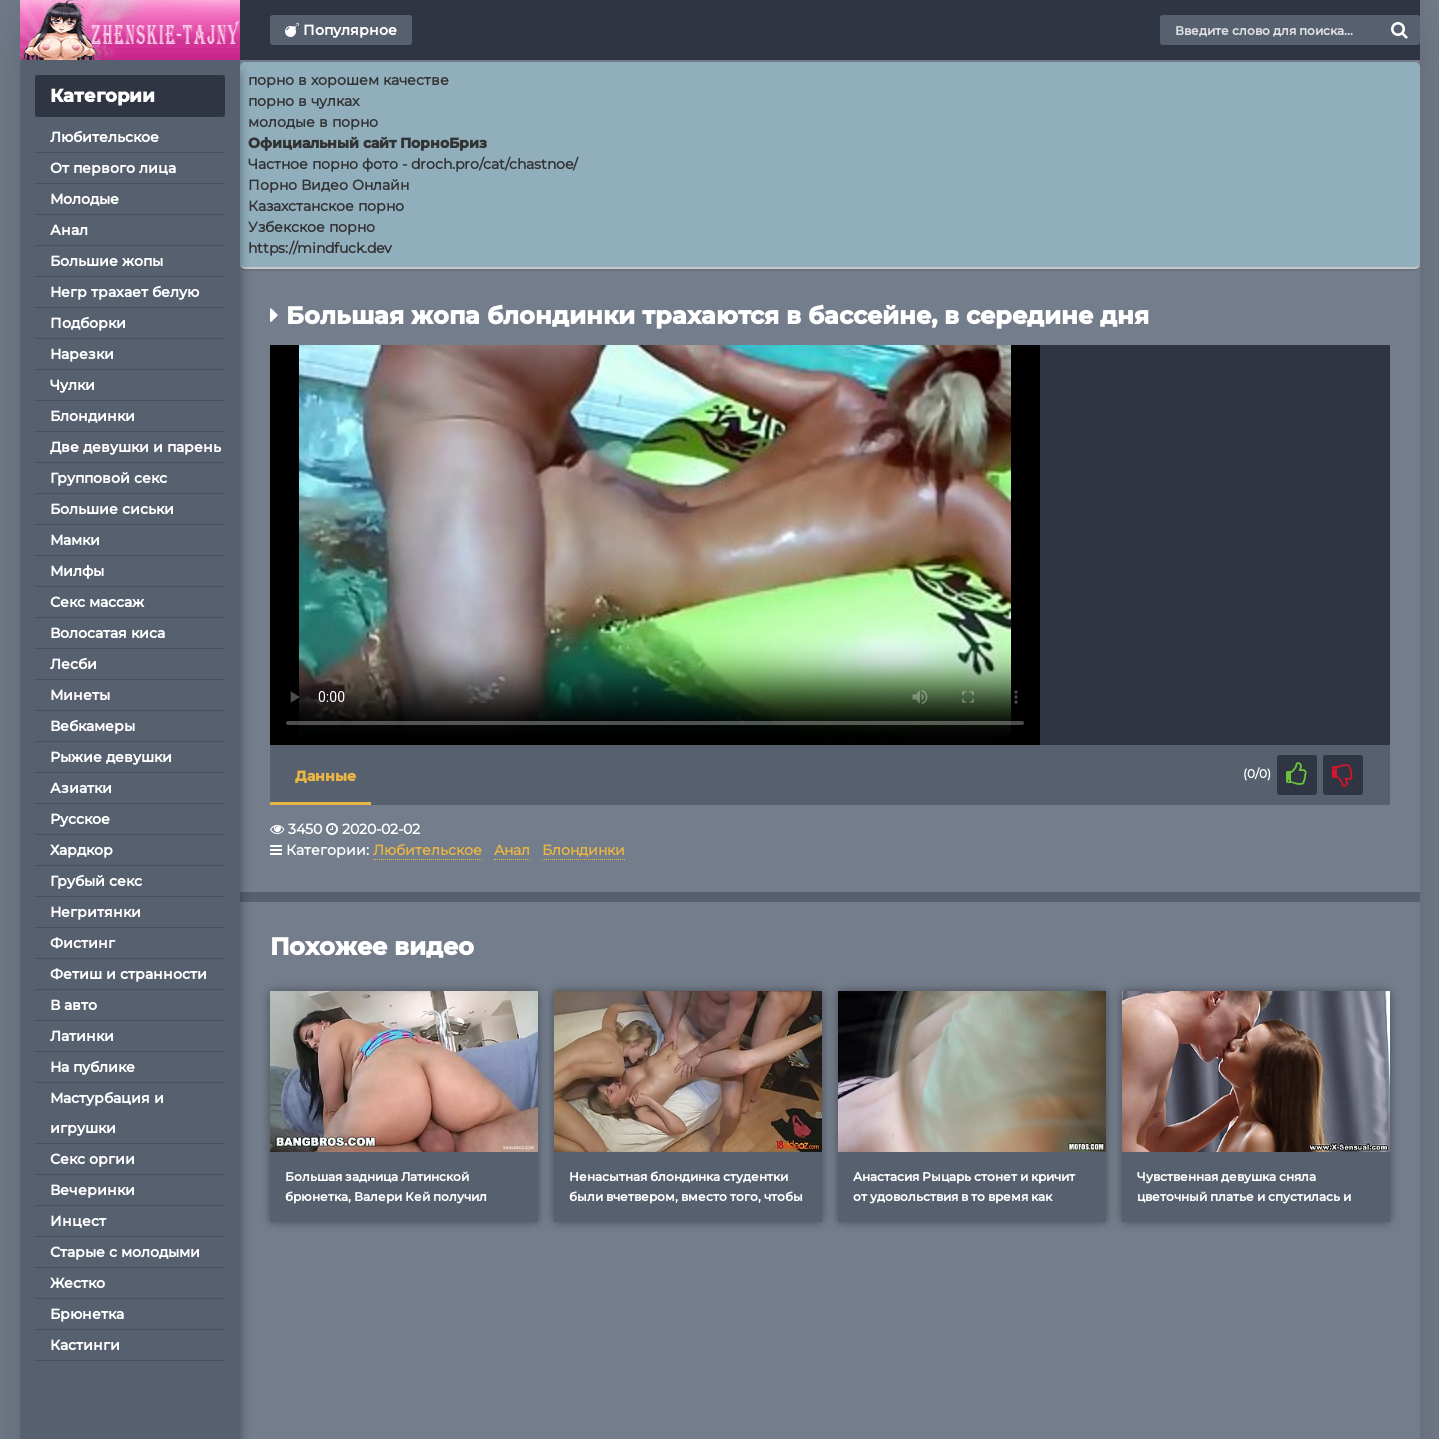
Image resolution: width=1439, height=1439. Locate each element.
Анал (69, 230)
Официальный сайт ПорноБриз (367, 143)
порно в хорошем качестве (348, 80)
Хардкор (81, 850)
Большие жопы (106, 261)
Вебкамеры (92, 726)
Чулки (72, 385)
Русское (80, 819)
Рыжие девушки (111, 757)
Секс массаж (97, 602)
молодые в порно (313, 122)
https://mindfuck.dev (320, 248)
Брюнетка (87, 1314)
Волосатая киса (107, 633)
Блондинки (92, 416)
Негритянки (95, 912)
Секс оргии (92, 1159)
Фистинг (82, 943)
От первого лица (113, 168)
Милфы (77, 571)
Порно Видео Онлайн (328, 185)
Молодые (84, 199)
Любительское (104, 137)
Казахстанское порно (326, 206)
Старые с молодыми (125, 1252)
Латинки (82, 1036)
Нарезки (82, 354)
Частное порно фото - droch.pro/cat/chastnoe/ (413, 164)
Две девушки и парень (135, 447)
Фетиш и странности (128, 974)
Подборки (88, 323)
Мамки (75, 540)
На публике (92, 1067)
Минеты (80, 695)
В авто (73, 1005)
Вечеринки (92, 1190)
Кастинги (85, 1345)
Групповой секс (108, 478)
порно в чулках (303, 101)
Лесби (73, 664)
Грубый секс (96, 881)
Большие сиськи (112, 509)
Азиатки (81, 788)
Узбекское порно (311, 227)
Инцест (78, 1221)
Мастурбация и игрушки (107, 1113)
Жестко (77, 1283)
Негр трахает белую (124, 292)
